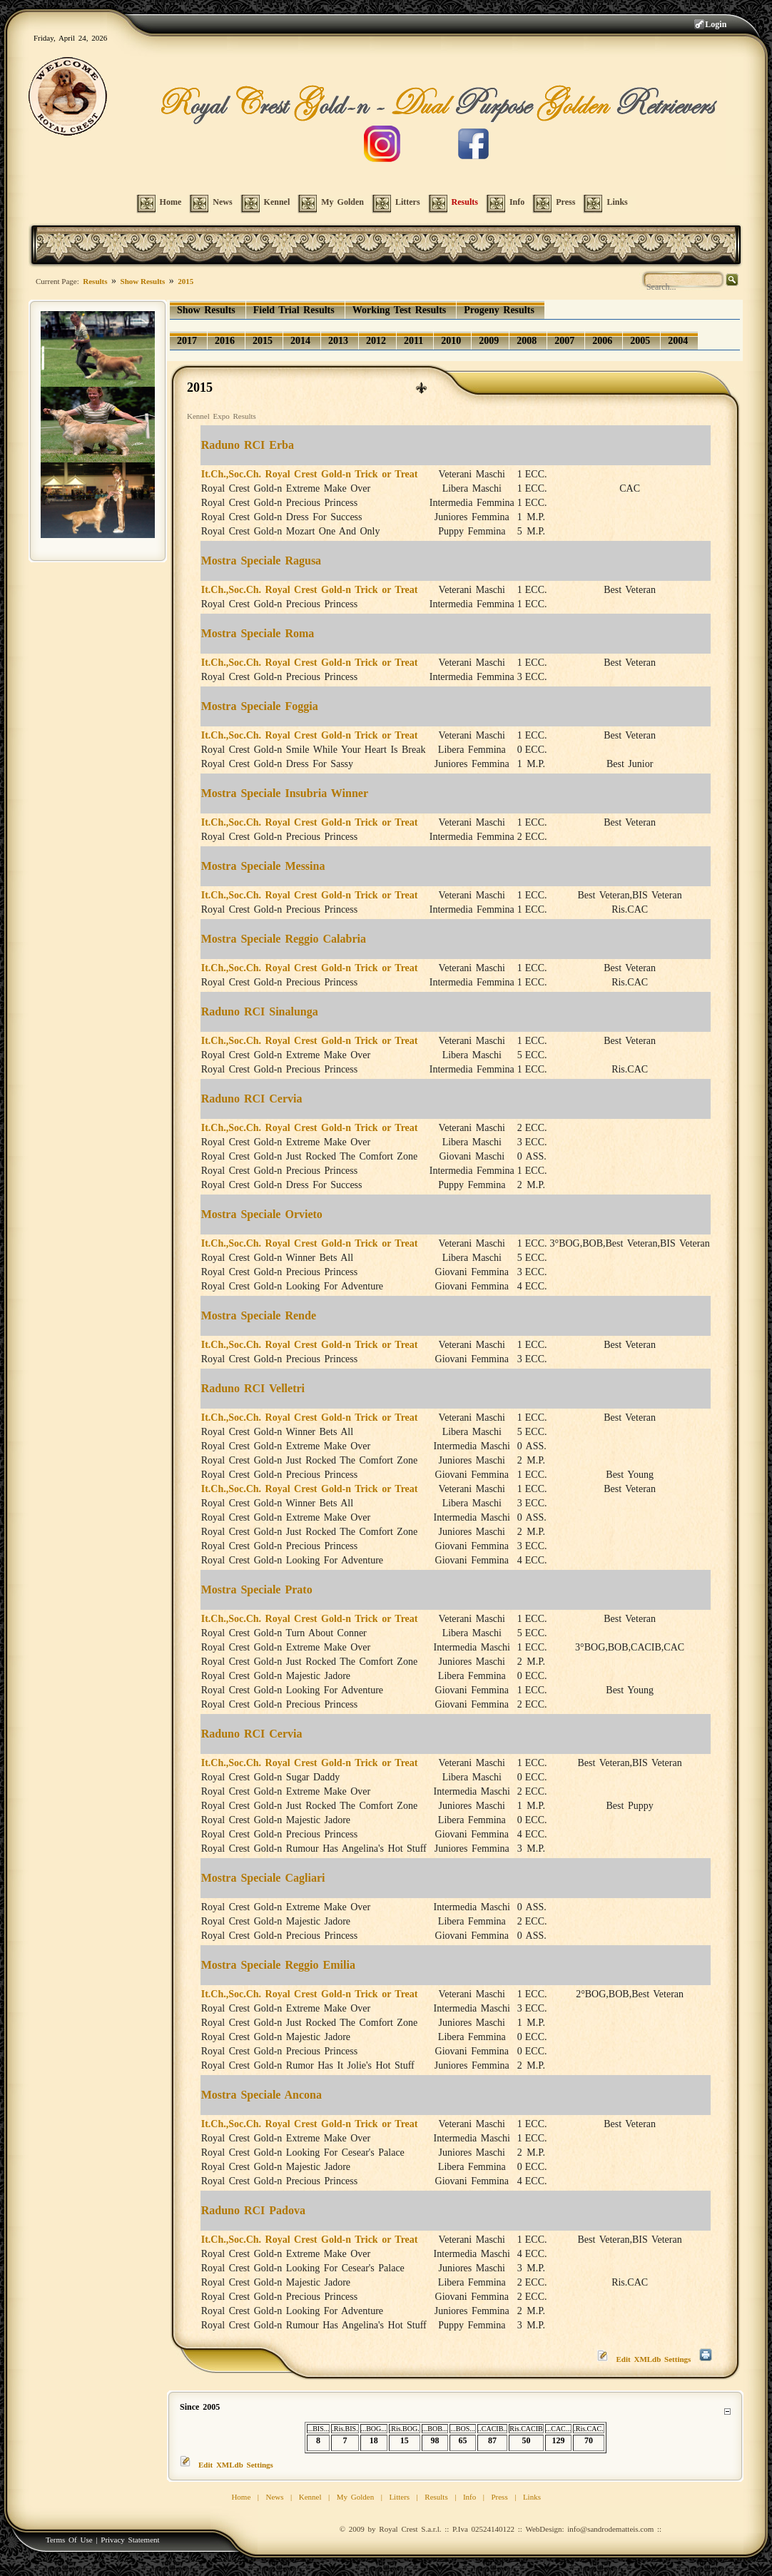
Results (95, 281)
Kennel (310, 2497)
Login (715, 24)
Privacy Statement (130, 2539)
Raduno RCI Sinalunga (259, 1011)
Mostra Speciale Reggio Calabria (283, 939)
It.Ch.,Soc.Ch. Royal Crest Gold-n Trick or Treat (309, 474)
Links (532, 2497)
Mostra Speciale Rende (258, 1315)
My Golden (355, 2497)
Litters (399, 2497)
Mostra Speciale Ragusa (261, 560)
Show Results (143, 281)
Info (469, 2497)
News (275, 2497)
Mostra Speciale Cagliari (263, 1878)
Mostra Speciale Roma (258, 633)
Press (499, 2497)
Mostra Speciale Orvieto (261, 1214)
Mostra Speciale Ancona (261, 2095)
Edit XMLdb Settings (653, 2359)
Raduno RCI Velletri (253, 1388)
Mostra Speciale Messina (263, 866)
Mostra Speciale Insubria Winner (284, 793)
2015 (185, 281)
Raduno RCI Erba (247, 445)
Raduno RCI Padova (253, 2210)
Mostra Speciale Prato (257, 1589)
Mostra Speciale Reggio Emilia (278, 1965)
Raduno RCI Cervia (252, 1098)
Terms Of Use (69, 2539)
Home (240, 2497)
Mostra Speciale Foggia (259, 706)
